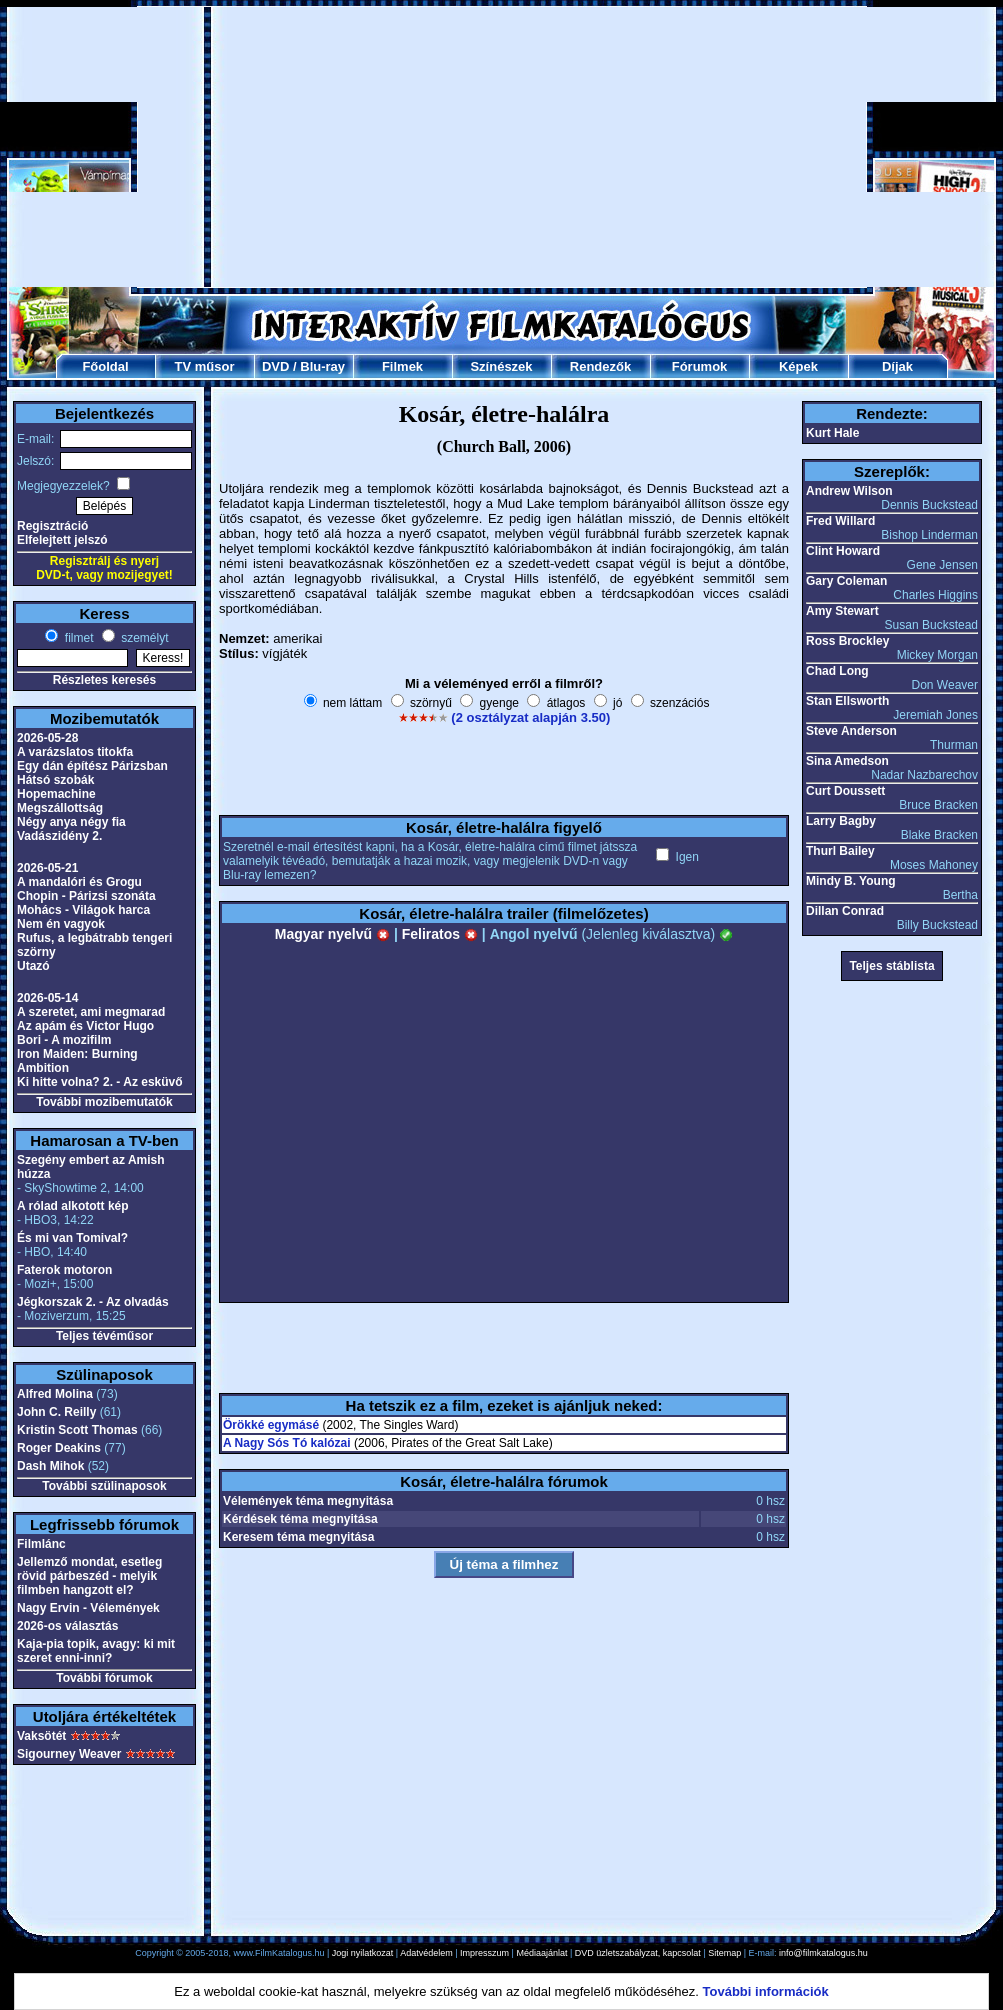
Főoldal (105, 366)
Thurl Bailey (840, 851)
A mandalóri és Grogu (79, 882)
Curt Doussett (845, 791)
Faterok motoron (64, 1270)
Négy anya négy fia (71, 822)
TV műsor (205, 366)
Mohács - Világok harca (83, 910)
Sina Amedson (847, 761)
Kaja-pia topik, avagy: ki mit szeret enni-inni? (96, 1651)
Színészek (501, 366)
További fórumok (104, 1678)
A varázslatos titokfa (75, 752)
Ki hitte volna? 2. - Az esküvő (100, 1082)
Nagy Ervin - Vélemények (88, 1608)
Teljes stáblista (891, 966)
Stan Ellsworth (847, 701)
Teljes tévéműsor (104, 1336)
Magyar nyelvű (332, 934)
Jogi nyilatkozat (363, 1953)
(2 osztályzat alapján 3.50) (530, 717)
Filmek (402, 366)
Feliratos (440, 934)
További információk (766, 1991)
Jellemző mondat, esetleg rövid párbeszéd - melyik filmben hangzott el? (89, 1576)
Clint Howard (843, 551)
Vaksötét (41, 1736)
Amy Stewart (842, 611)
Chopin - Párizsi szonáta (86, 896)
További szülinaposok (104, 1486)
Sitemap (724, 1953)
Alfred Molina (55, 1394)
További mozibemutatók (104, 1102)
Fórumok (700, 366)
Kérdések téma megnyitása (300, 1519)
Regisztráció (52, 526)
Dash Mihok (50, 1466)
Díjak (897, 366)
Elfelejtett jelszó (62, 540)
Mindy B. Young (851, 881)
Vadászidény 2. (59, 836)
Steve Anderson (851, 731)
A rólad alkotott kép (73, 1206)
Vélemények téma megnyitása (308, 1501)
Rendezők (600, 366)
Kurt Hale (832, 433)
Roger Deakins (59, 1448)
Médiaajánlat (541, 1953)
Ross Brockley (847, 641)
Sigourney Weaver (69, 1754)
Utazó (33, 966)
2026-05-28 (47, 738)
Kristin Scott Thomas (77, 1430)
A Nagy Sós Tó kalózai (287, 1443)
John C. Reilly (56, 1412)
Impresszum (484, 1953)
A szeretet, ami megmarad (91, 1012)
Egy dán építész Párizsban (92, 766)
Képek (798, 366)
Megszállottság (60, 808)
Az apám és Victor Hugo (85, 1026)
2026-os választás (67, 1626)
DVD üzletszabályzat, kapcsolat (638, 1953)
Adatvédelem (426, 1953)
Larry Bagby (841, 821)
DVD (275, 366)
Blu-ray (322, 366)
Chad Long (837, 671)
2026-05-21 (47, 868)
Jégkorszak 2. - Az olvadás (93, 1302)
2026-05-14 (47, 998)
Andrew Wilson (849, 491)
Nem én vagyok (61, 924)
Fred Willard (840, 521)
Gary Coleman (846, 581)
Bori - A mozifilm (64, 1040)
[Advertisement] (502, 147)
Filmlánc (41, 1544)
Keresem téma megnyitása (298, 1537)
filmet (77, 638)
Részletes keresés (104, 680)
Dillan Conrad (845, 911)
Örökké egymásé (271, 1425)
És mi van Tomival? (72, 1238)
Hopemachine (56, 794)
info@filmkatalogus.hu (823, 1953)
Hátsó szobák (55, 780)
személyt (143, 638)
